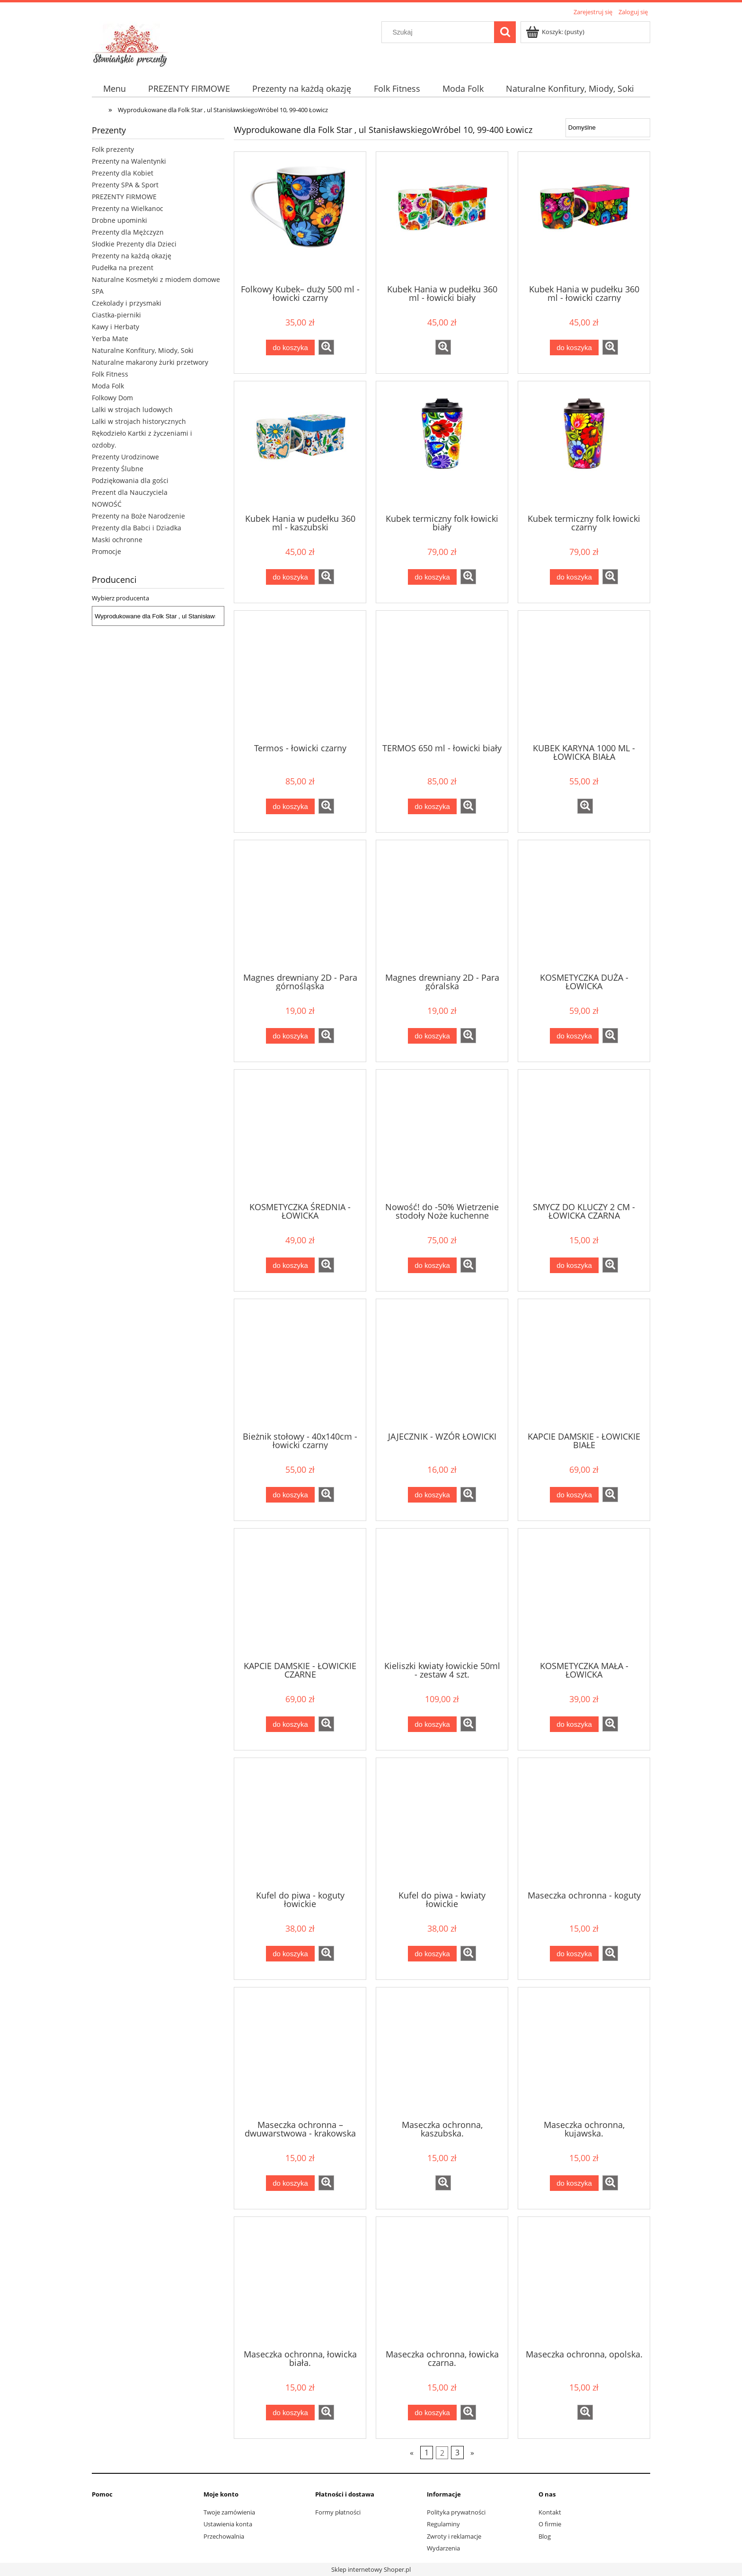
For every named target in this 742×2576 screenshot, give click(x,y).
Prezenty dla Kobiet (122, 172)
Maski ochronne (117, 539)
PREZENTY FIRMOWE (124, 196)
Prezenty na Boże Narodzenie (138, 515)
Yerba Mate (110, 338)
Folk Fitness (110, 373)
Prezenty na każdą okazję (131, 255)
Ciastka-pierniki (116, 314)
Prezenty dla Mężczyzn (128, 232)
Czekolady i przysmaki (126, 303)
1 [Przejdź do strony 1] (426, 2452)
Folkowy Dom (112, 397)
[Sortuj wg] (607, 127)
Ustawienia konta (227, 2524)
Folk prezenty (113, 149)
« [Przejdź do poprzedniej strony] (412, 2452)
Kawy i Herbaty (115, 326)
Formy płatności (338, 2512)
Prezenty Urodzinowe (125, 456)
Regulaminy (443, 2524)
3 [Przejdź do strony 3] (457, 2452)
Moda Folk (108, 385)
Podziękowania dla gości (130, 480)
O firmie (550, 2524)
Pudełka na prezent (122, 267)
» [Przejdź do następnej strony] (472, 2452)
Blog (545, 2536)
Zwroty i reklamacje (454, 2536)
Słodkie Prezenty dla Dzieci (134, 243)
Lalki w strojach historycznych (139, 421)
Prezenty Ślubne (117, 468)
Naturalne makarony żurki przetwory (150, 362)
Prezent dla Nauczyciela (130, 492)
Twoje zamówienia (229, 2512)
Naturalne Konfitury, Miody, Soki (143, 350)
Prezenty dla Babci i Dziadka (136, 527)
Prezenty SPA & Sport (125, 184)
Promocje (106, 551)
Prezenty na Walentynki (129, 161)
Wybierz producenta (120, 598)
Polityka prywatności (456, 2512)
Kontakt (550, 2512)
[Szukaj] (505, 32)
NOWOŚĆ (107, 504)
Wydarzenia (443, 2548)
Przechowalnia (223, 2536)
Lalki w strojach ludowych (132, 409)
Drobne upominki (119, 220)
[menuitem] (114, 88)
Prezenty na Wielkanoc (127, 208)
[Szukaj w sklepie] (440, 32)
